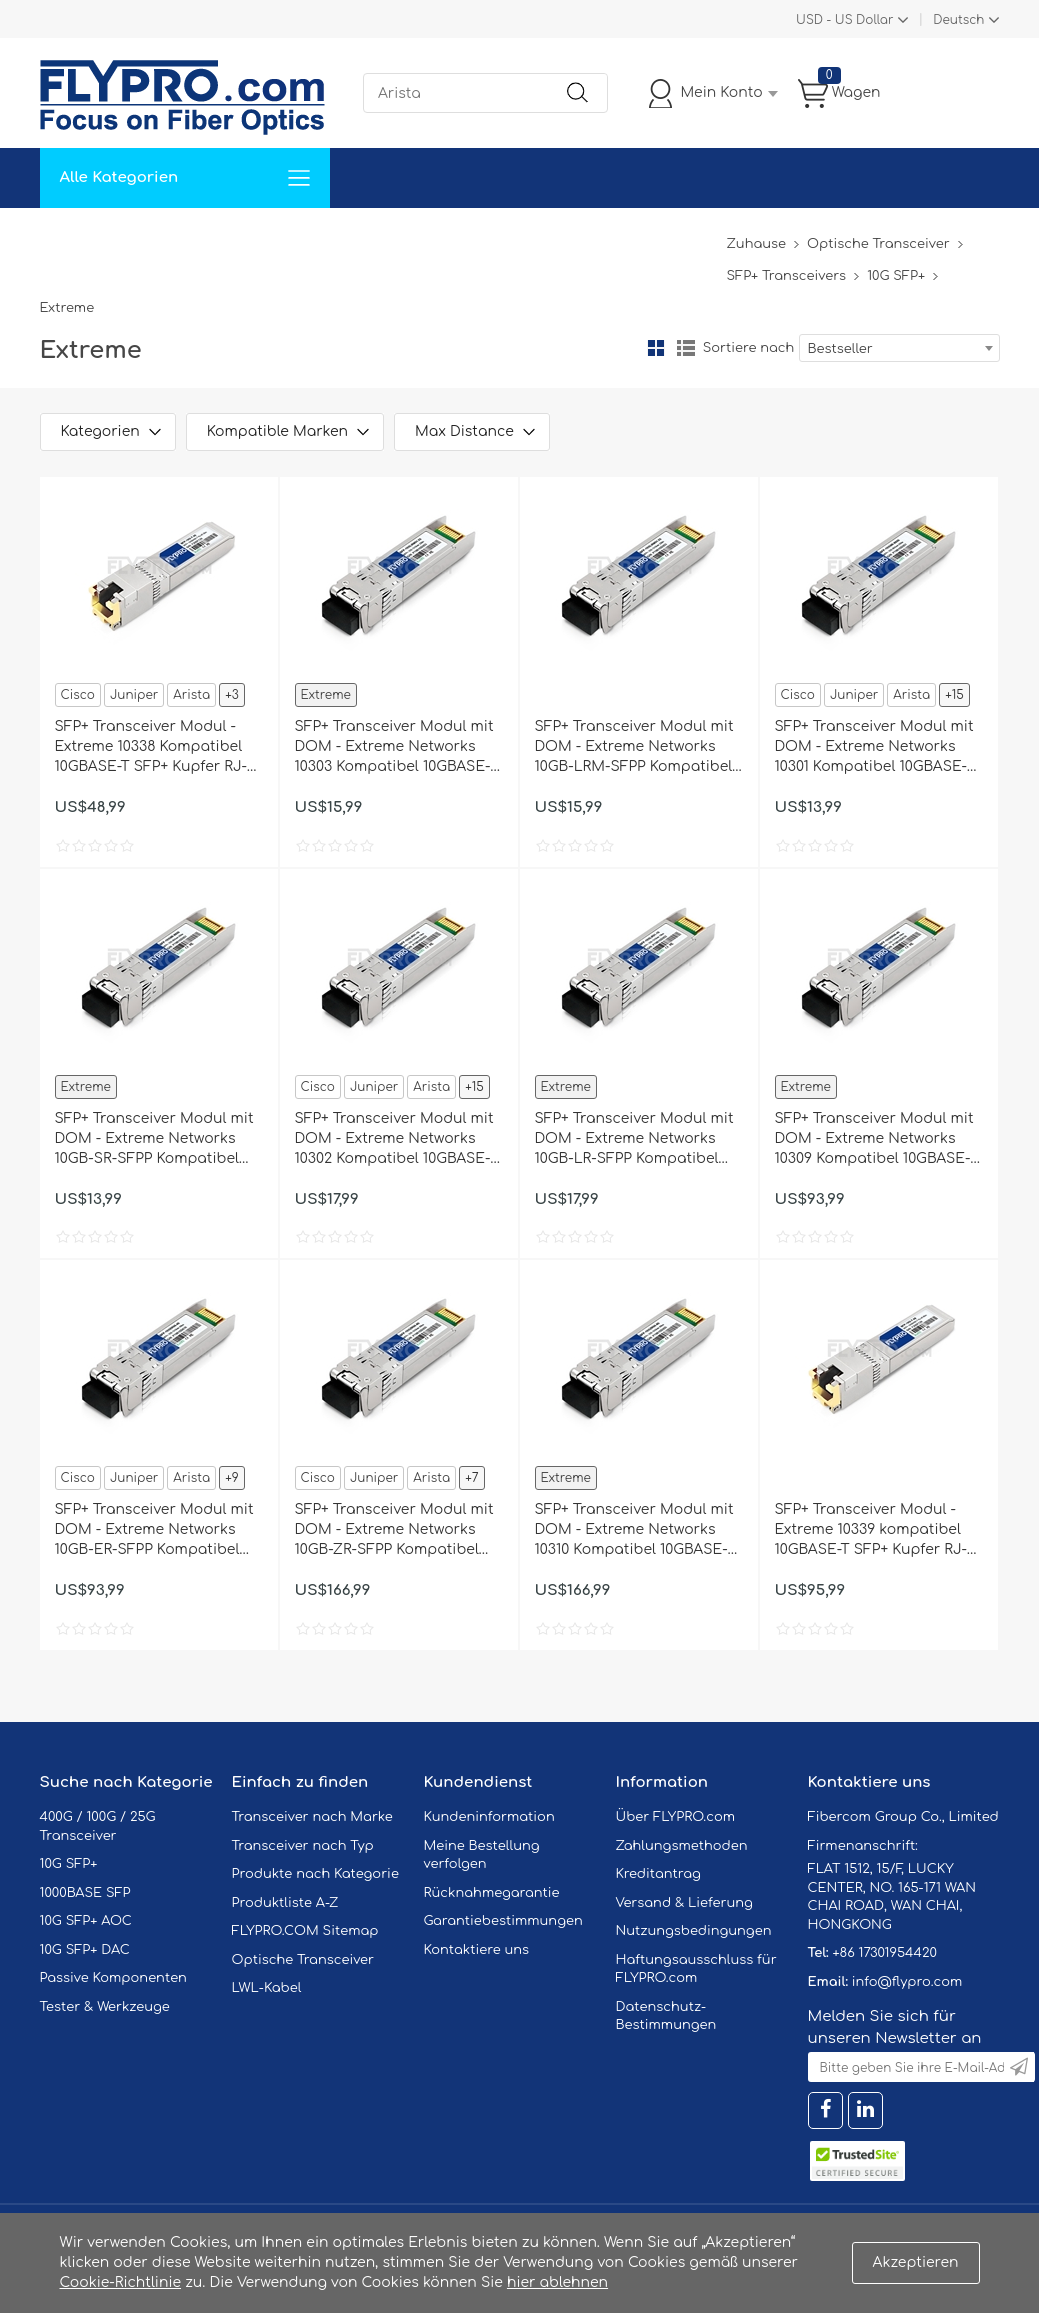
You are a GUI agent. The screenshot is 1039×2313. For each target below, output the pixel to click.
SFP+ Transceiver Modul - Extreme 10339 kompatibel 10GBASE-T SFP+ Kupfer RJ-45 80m (871, 1531)
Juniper (134, 695)
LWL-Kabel (267, 1988)
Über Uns (622, 237)
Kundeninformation (489, 1817)
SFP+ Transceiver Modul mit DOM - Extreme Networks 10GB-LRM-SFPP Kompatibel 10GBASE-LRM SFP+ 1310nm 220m (634, 748)
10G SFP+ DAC (85, 1950)
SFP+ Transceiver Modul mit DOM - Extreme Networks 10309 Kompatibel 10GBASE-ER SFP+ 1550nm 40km (874, 1140)
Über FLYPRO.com (676, 1817)
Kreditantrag (658, 1874)
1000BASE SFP (85, 1893)
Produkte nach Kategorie (315, 1874)
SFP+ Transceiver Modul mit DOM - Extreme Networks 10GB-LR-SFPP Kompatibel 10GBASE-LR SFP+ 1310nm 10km (634, 1140)
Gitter (656, 348)
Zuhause (84, 237)
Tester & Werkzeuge (105, 2007)
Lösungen (176, 237)
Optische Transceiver (878, 244)
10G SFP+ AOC (86, 1921)
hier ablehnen (557, 2282)
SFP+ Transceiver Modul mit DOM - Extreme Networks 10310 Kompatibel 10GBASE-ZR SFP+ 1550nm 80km (634, 1531)
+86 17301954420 (884, 1953)
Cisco (78, 695)
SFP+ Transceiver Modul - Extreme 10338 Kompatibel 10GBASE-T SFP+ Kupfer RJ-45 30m (151, 748)
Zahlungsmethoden (682, 1846)
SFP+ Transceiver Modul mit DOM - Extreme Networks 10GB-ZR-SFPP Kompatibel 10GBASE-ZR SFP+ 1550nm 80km (394, 1531)
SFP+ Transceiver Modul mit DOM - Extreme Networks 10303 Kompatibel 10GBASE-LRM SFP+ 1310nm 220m (394, 748)
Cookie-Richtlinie (121, 2282)
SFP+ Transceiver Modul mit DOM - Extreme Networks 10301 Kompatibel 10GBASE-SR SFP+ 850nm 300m (874, 748)
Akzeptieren (916, 2262)
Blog (698, 237)
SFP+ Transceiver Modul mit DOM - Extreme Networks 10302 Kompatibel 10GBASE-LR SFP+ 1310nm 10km (394, 1140)
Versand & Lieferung (684, 1903)
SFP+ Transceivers (786, 276)
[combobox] (899, 348)
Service (264, 237)
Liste (686, 348)
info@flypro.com (907, 1982)
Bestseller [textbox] (840, 349)
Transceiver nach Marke (312, 1817)
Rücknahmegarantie (492, 1893)
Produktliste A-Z (285, 1903)
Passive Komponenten (113, 1978)
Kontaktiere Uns (504, 237)
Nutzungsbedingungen (694, 1931)
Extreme (326, 695)
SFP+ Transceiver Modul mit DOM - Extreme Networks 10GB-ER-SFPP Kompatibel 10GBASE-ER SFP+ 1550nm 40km (154, 1531)
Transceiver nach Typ (303, 1846)
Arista (191, 695)
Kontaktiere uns (477, 1950)
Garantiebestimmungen (503, 1921)
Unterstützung (368, 237)
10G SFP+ (896, 276)
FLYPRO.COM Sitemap (305, 1931)
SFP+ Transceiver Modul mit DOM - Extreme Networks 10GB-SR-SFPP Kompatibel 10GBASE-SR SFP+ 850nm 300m (154, 1140)
